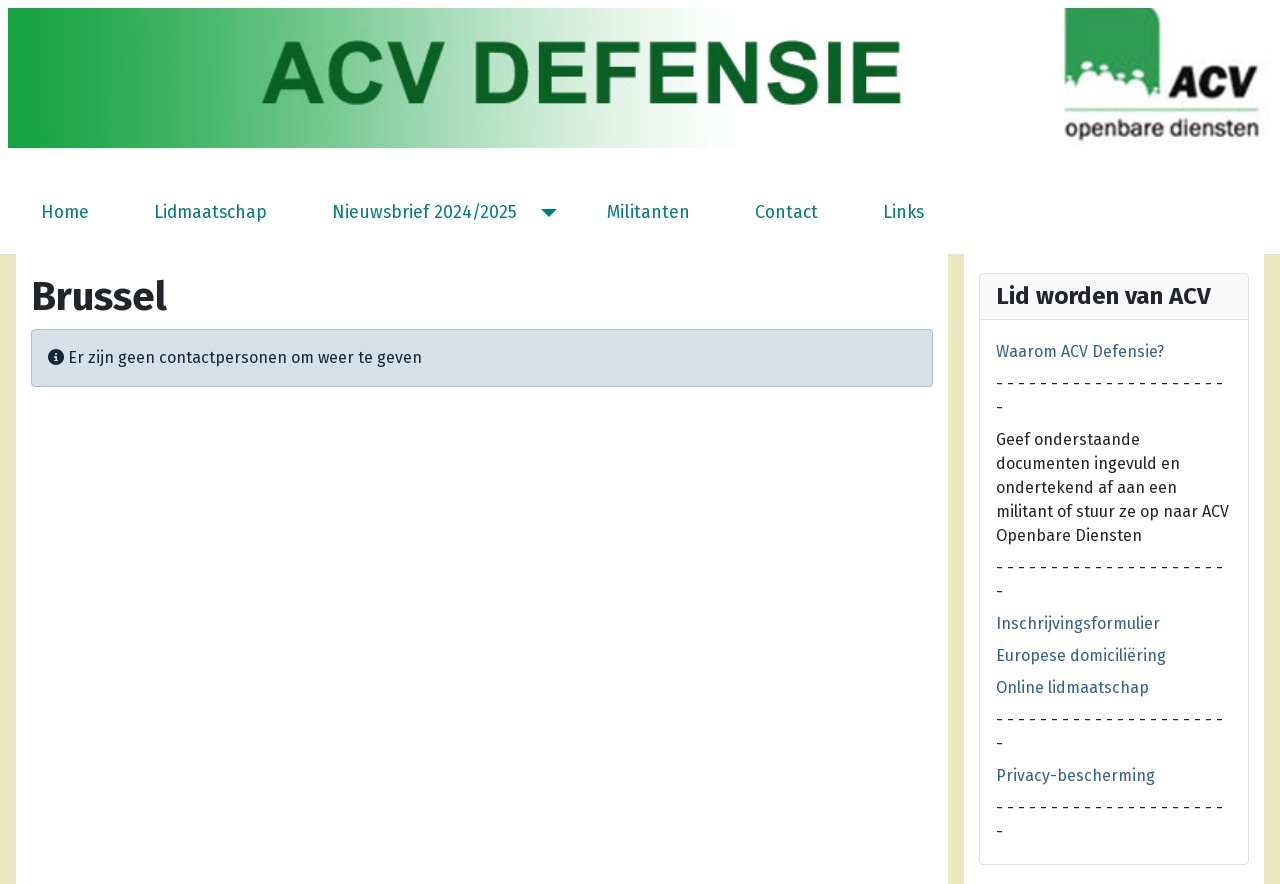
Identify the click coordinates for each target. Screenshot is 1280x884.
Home (65, 212)
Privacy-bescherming (1075, 775)
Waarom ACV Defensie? (1080, 351)
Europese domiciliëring (1081, 655)
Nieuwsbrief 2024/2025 (424, 212)
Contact (786, 212)
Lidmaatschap (210, 212)
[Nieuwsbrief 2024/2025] (544, 213)
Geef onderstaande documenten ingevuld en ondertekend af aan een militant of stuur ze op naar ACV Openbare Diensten (1112, 487)
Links (903, 212)
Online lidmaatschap (1072, 687)
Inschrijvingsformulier (1078, 623)
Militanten (648, 212)
